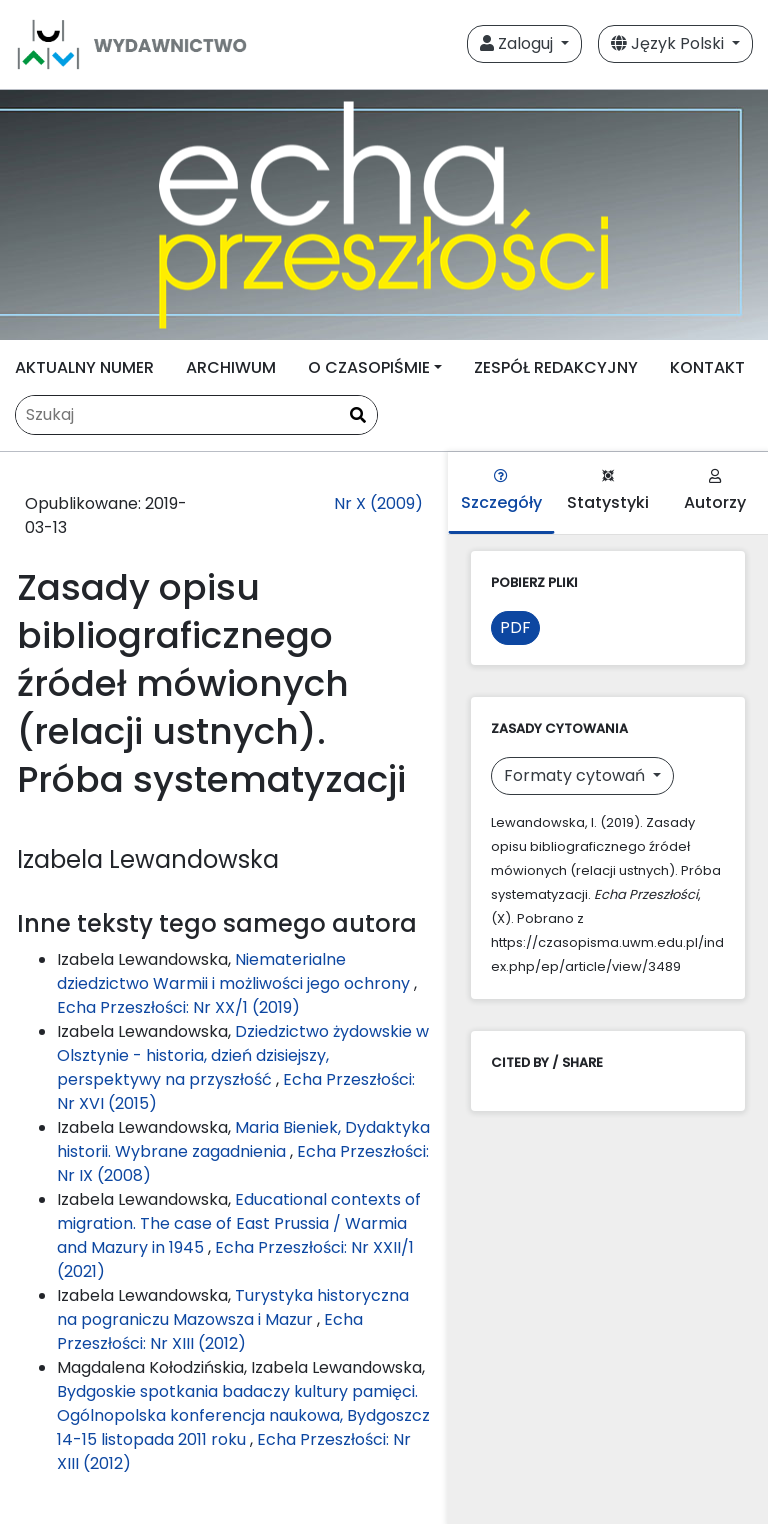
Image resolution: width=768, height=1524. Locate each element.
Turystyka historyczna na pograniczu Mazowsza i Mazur (233, 1307)
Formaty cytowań (576, 775)
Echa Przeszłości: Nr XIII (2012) (210, 1331)
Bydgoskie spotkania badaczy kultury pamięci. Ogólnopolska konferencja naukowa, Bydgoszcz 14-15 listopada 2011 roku (243, 1415)
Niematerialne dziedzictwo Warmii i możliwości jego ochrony (235, 971)
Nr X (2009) (378, 503)
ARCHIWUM (231, 367)
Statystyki (608, 491)
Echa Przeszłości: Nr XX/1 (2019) (178, 1007)
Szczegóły (501, 491)
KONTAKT (707, 367)
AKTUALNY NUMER (84, 367)
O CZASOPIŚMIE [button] (369, 367)
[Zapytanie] (196, 415)
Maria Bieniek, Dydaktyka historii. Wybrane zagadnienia (243, 1139)
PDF (515, 627)
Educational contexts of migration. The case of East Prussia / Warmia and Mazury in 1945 (239, 1223)
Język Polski (669, 43)
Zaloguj (518, 43)
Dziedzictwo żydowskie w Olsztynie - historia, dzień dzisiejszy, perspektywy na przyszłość (243, 1055)
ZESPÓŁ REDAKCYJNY (556, 367)
